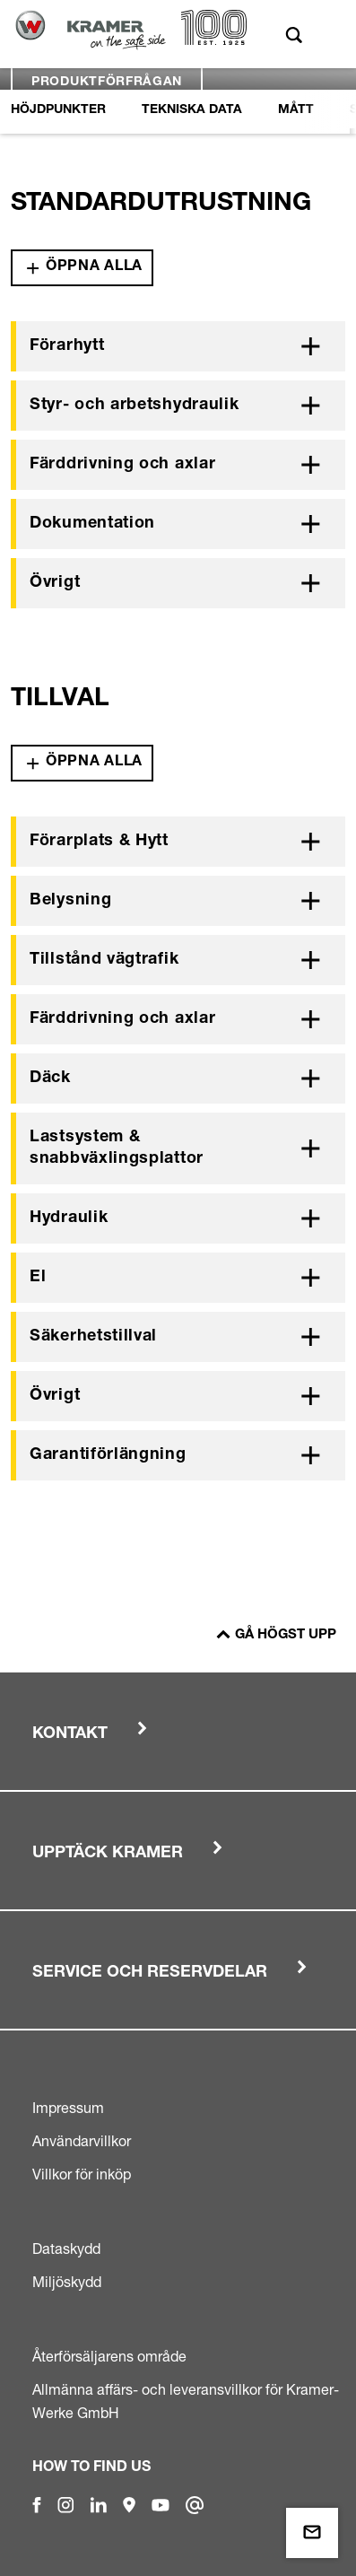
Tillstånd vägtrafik (104, 960)
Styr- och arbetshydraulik (134, 405)
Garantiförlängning (108, 1455)
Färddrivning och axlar (122, 465)
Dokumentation (92, 524)
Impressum (68, 2108)
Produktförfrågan (106, 82)
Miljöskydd (66, 2282)
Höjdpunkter (58, 110)
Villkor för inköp (81, 2174)
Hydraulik (69, 1218)
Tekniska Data (192, 110)
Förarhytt (67, 346)
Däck (50, 1078)
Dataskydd (66, 2248)
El (38, 1278)
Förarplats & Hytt (99, 842)
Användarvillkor (81, 2141)
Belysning (70, 901)
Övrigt (55, 583)
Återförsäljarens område (109, 2356)
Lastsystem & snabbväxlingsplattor (117, 1148)
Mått (296, 110)
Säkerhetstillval (93, 1337)
